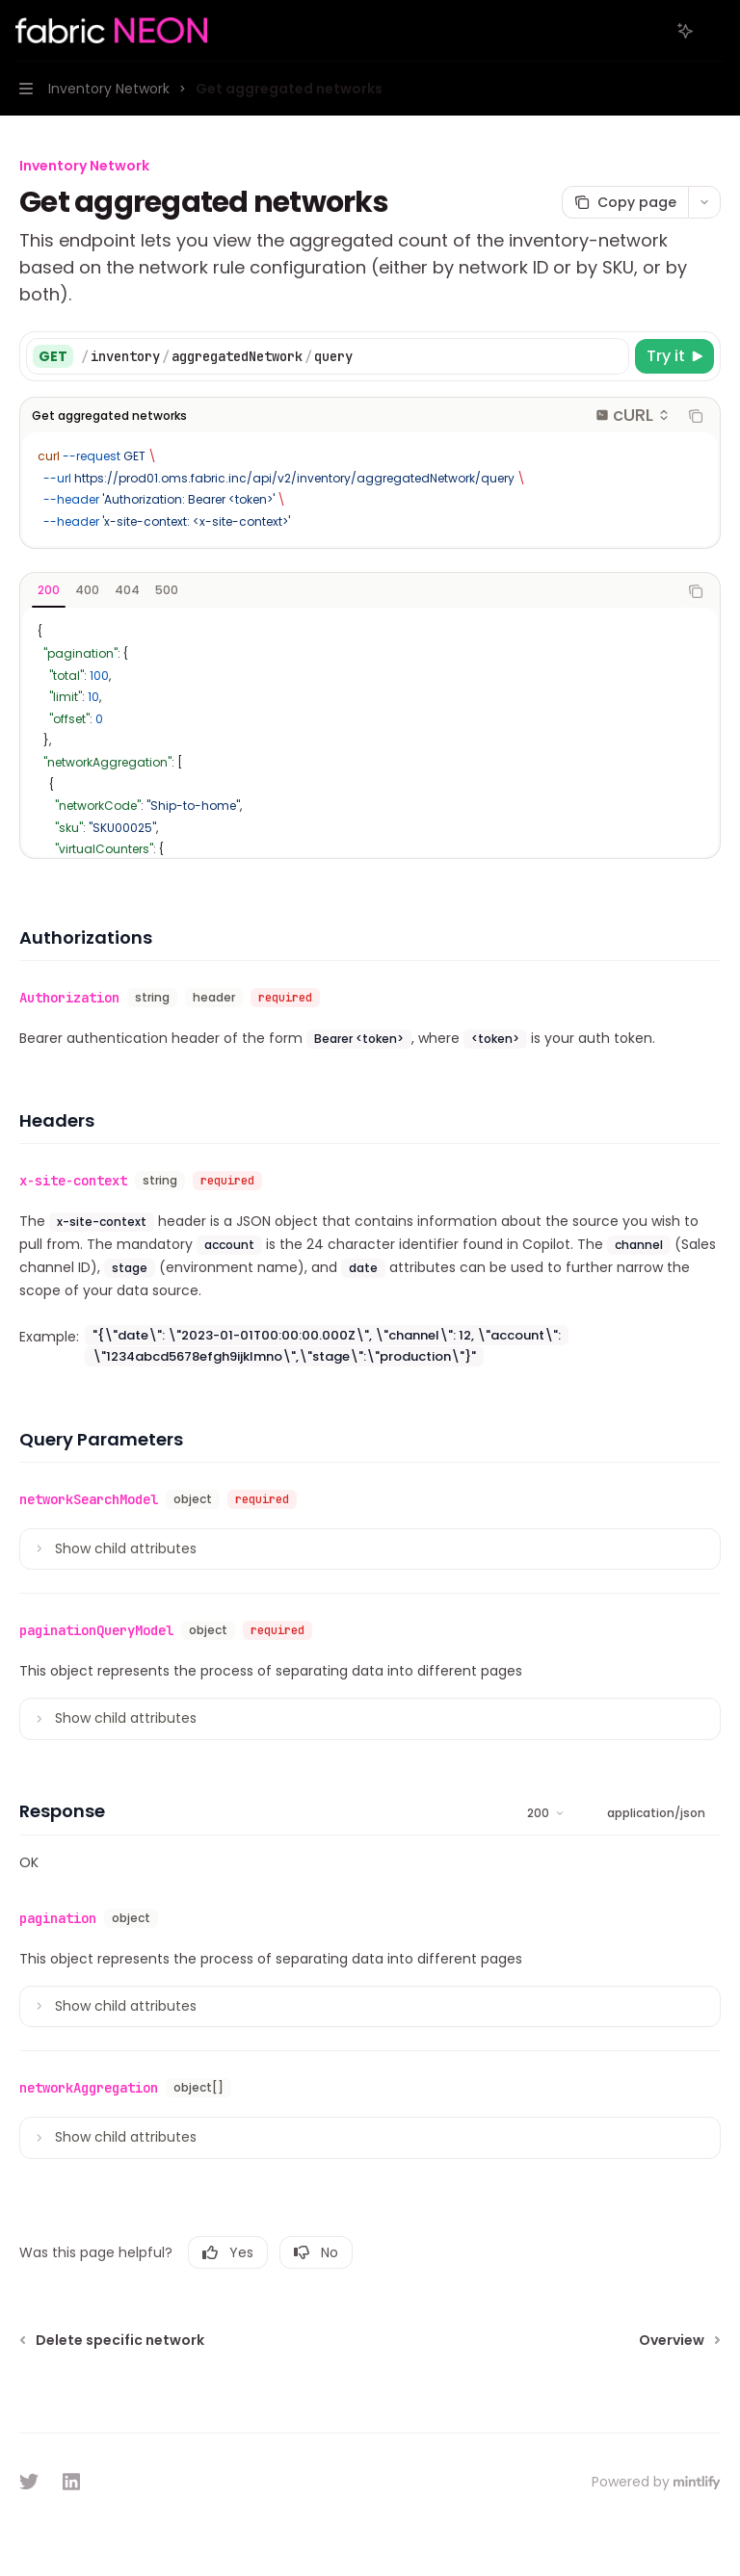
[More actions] (715, 30)
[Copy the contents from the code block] (695, 416)
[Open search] (649, 30)
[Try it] (674, 356)
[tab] (49, 590)
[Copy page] (625, 202)
